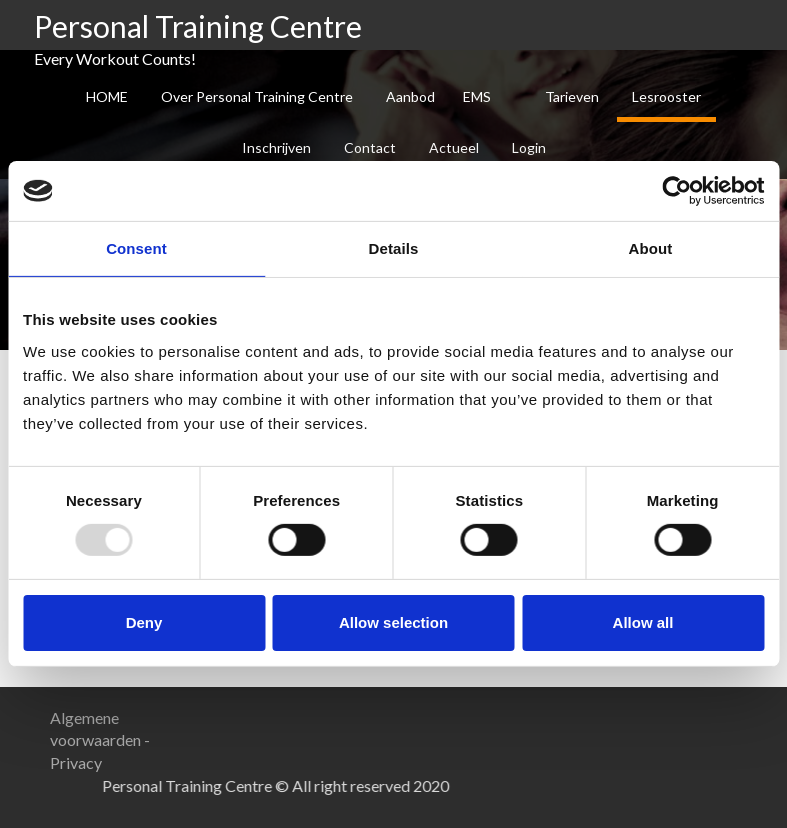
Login (529, 147)
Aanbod (410, 96)
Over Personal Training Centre (257, 96)
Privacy (76, 762)
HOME (107, 96)
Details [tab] (394, 248)
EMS (477, 96)
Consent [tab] (136, 248)
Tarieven (572, 96)
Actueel (454, 147)
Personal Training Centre (198, 26)
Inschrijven (276, 147)
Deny (144, 622)
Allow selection (393, 622)
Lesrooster (666, 96)
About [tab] (651, 248)
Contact (370, 147)
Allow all (643, 622)
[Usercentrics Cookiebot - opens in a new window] (676, 191)
